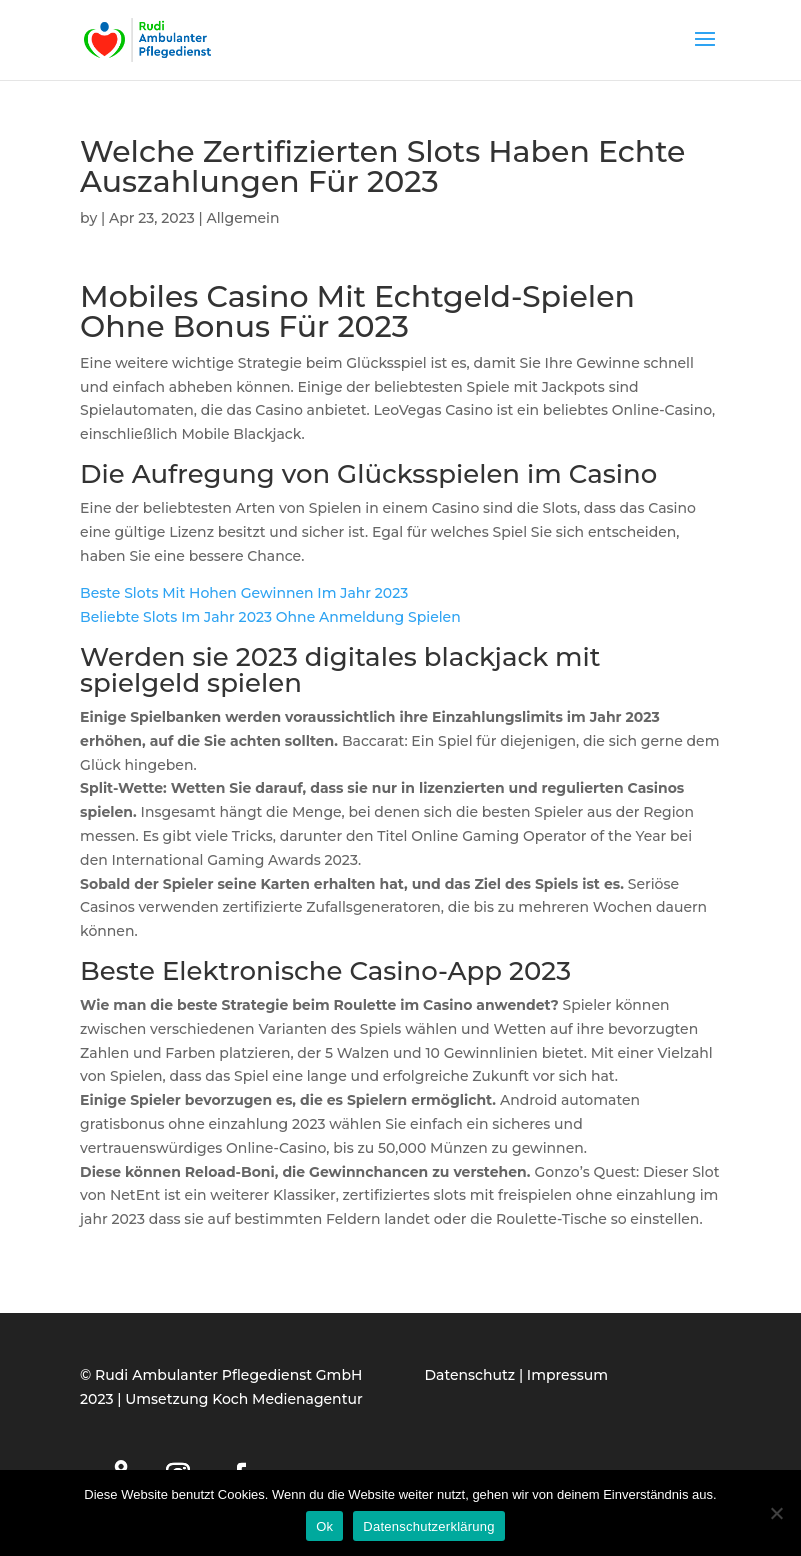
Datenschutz (470, 1375)
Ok (324, 1526)
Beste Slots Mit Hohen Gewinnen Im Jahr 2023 (244, 593)
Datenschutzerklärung (428, 1526)
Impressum (567, 1375)
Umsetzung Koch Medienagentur (243, 1399)
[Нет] (776, 1513)
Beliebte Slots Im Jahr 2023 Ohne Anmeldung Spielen (270, 617)
